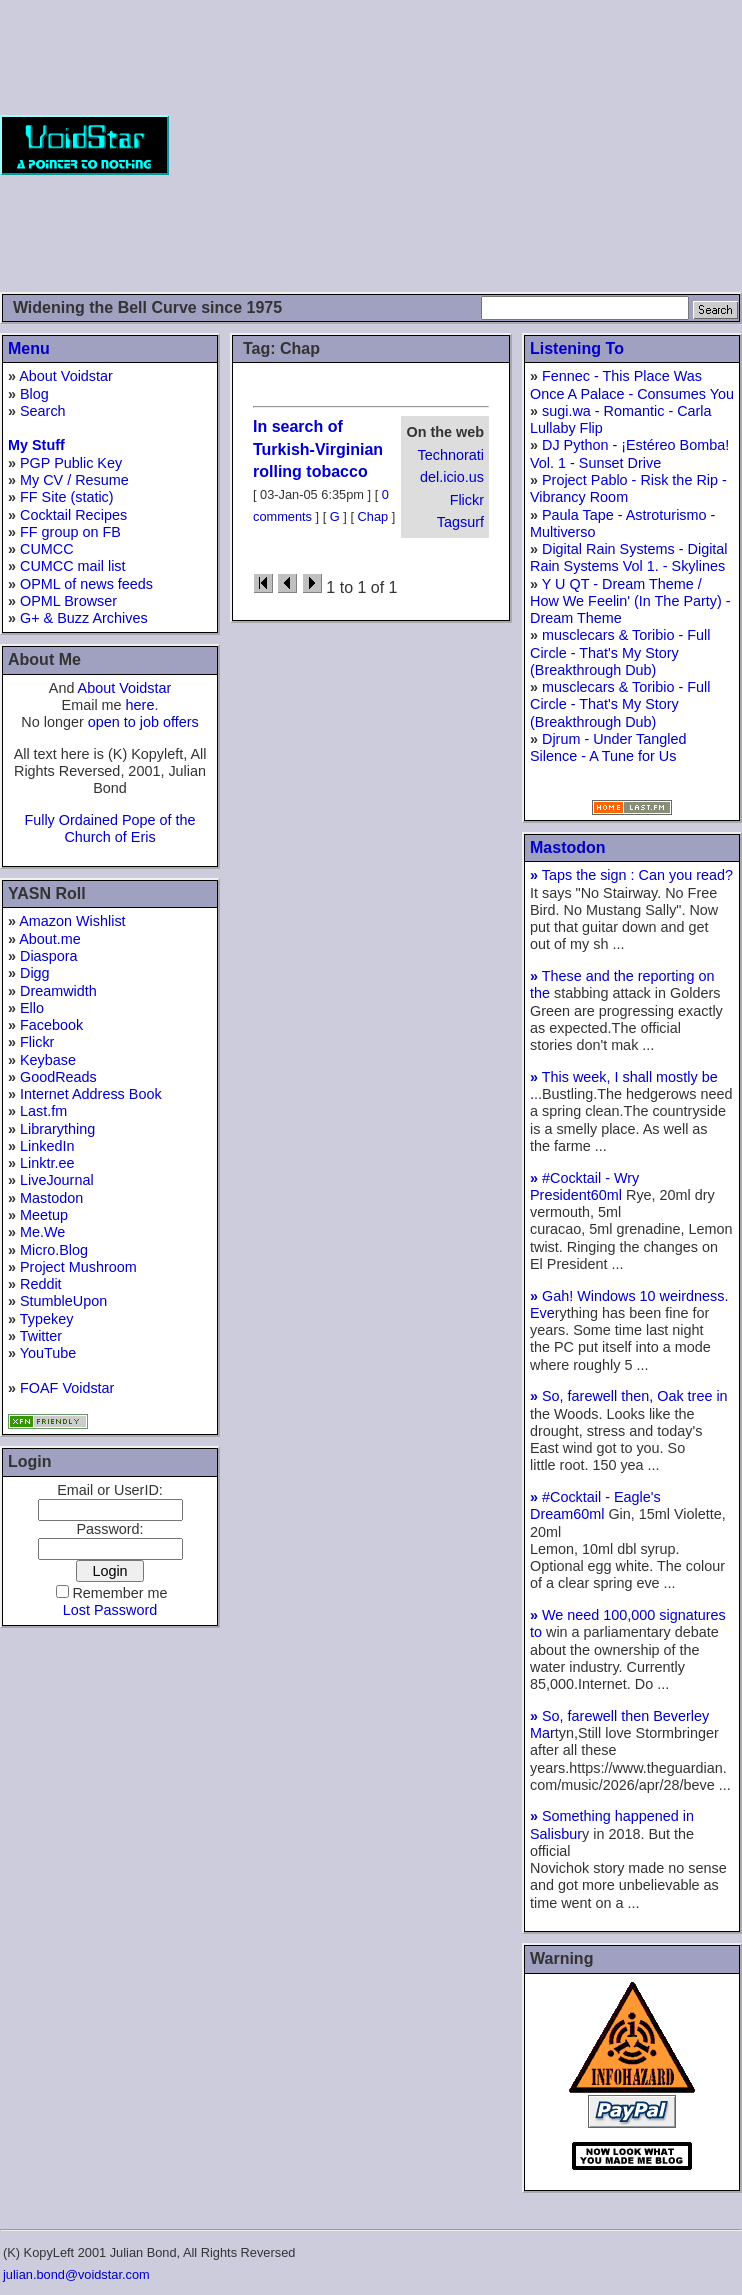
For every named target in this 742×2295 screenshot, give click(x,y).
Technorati (451, 455)
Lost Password (110, 1610)
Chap (373, 516)
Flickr (37, 1042)
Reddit (41, 1284)
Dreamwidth (58, 991)
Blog (34, 394)
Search (43, 411)
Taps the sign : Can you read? (631, 875)
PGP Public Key (71, 463)
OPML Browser (68, 601)
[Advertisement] (455, 145)
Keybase (48, 1060)
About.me (50, 939)
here (140, 705)
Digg (35, 973)
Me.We (42, 1232)
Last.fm (43, 1111)
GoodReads (58, 1077)
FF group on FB (70, 532)
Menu (29, 348)
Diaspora (49, 956)
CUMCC (47, 549)
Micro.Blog (54, 1250)
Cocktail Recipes (73, 515)
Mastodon (51, 1198)
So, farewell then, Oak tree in (629, 1396)
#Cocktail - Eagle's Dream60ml (595, 1505)
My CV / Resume (74, 480)
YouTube (48, 1353)
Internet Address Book (91, 1094)
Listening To (577, 348)
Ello (32, 1008)
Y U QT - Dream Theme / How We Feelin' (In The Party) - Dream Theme (630, 601)
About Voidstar (66, 376)
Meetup (44, 1215)
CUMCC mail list (73, 566)
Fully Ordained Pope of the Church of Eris (109, 828)
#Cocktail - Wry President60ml (584, 1186)
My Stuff (36, 445)
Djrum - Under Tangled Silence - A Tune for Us (608, 747)
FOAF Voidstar (67, 1388)
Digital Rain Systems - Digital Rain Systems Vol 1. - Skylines (629, 557)
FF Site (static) (67, 497)
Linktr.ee (47, 1163)
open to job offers (143, 722)
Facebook (51, 1025)
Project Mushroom (78, 1267)
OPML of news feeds (86, 584)
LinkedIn (47, 1146)
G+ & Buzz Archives (84, 618)
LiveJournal (57, 1180)
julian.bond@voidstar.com (76, 2274)
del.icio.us (452, 477)
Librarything (57, 1129)
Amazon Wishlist (72, 921)
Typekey (47, 1319)
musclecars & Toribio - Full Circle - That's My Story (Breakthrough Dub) (620, 652)
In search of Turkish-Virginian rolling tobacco (318, 449)
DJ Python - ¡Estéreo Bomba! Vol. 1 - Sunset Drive (629, 453)
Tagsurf (460, 522)
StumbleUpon (63, 1301)
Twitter (41, 1336)
